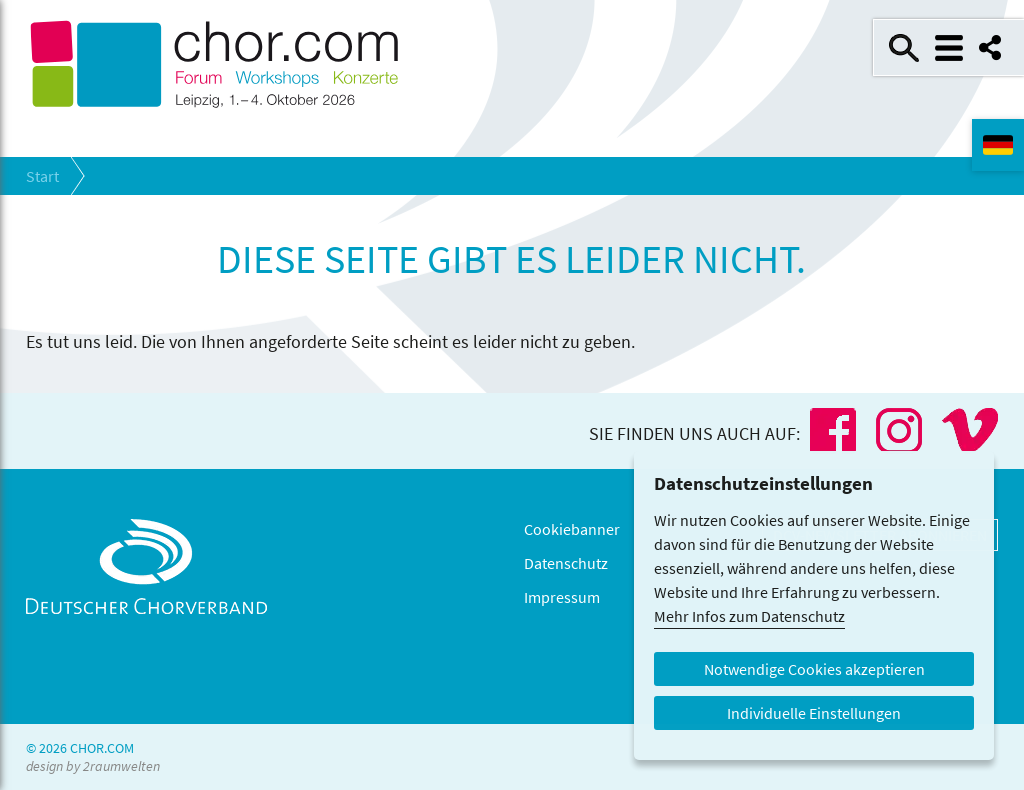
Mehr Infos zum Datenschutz (749, 616)
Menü (949, 48)
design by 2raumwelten (93, 766)
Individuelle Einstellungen (814, 713)
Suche (904, 48)
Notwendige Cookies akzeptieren (814, 669)
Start (42, 176)
